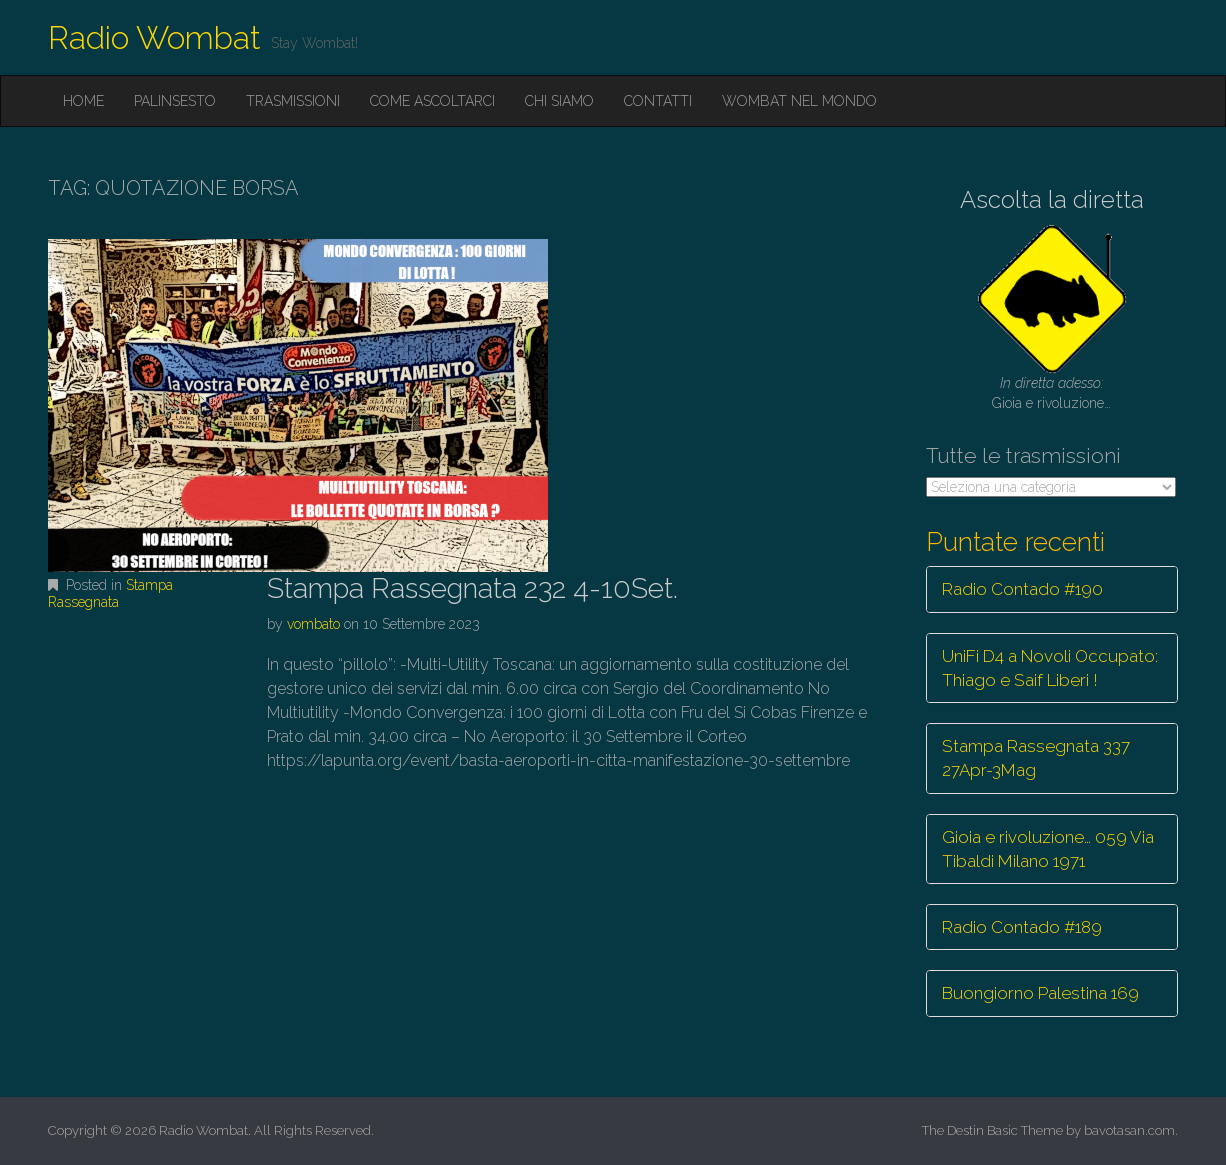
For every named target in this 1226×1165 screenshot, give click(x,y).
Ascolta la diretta (1052, 199)
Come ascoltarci (432, 101)
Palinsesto (175, 101)
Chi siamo (559, 101)
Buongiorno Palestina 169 (1040, 993)
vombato (313, 624)
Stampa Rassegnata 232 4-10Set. (472, 588)
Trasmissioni (293, 101)
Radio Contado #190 (1022, 589)
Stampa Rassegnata (110, 593)
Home (83, 101)
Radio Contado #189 (1022, 927)
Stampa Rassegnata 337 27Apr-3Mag (1036, 758)
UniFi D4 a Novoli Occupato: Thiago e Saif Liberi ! (1050, 668)
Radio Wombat (154, 37)
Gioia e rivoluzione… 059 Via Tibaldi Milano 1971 (1048, 849)
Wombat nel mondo (799, 101)
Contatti (658, 101)
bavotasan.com (1129, 1130)
